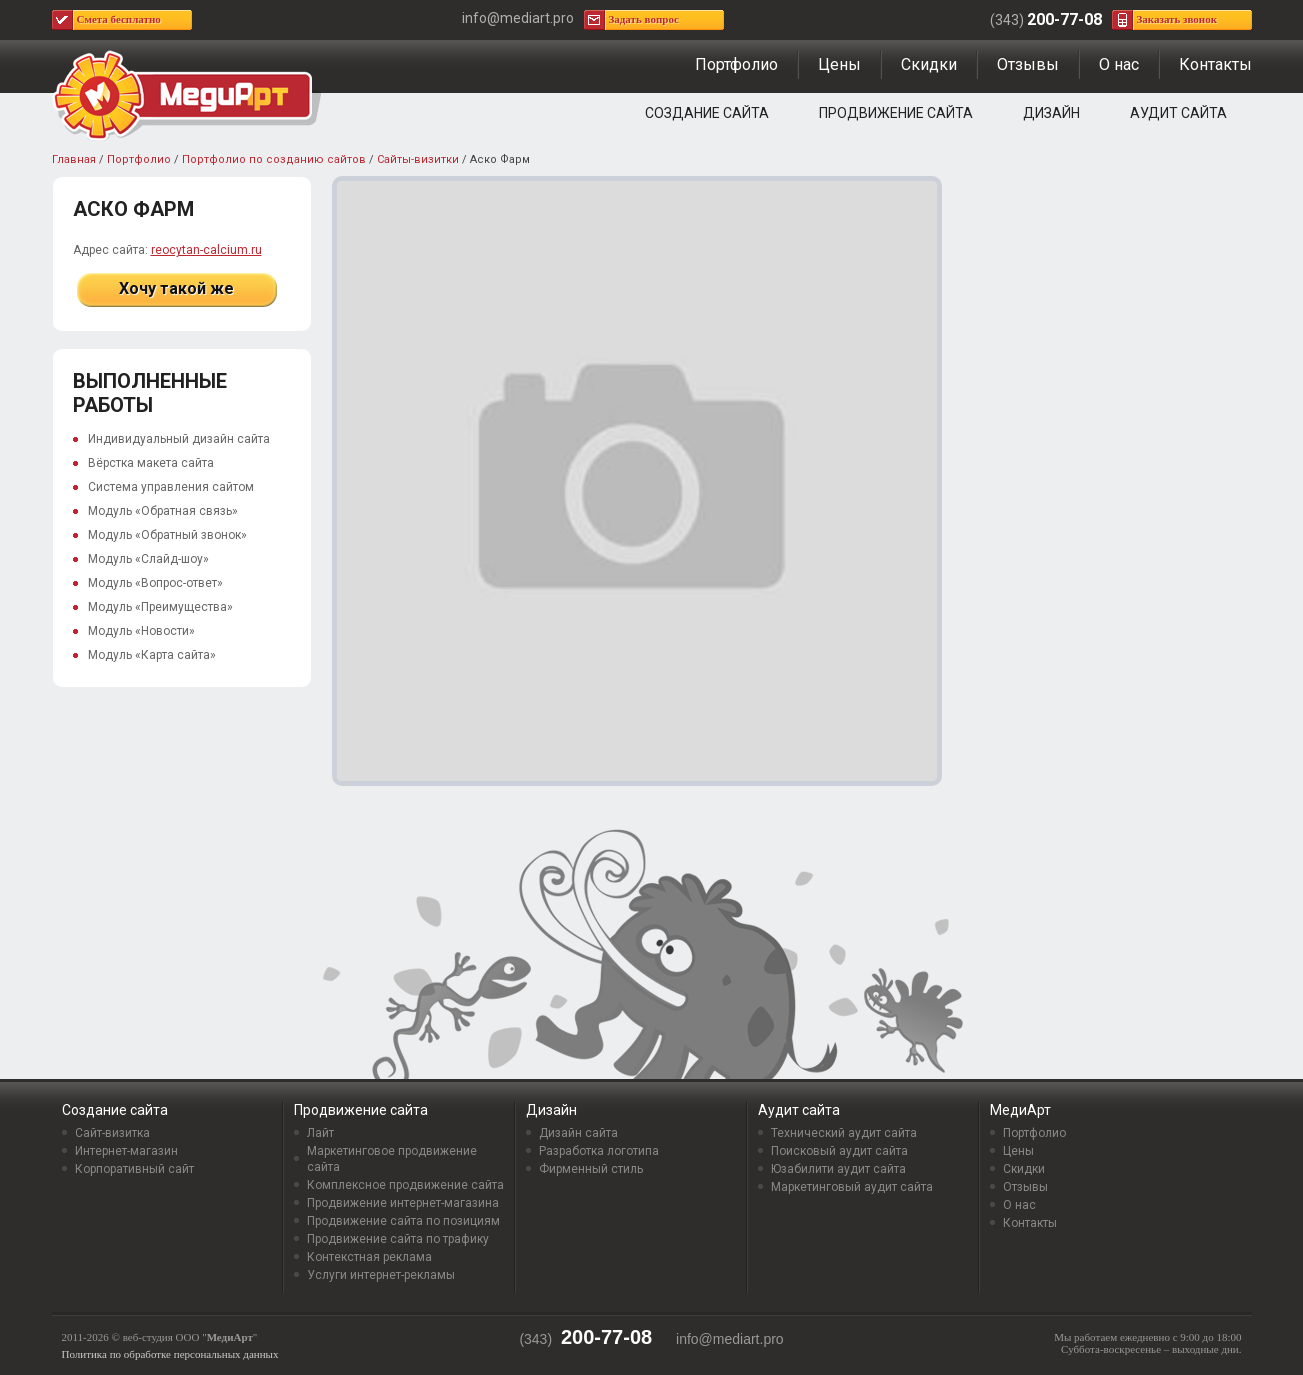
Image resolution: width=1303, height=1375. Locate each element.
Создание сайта (707, 113)
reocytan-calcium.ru (206, 250)
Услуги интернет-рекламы (381, 1275)
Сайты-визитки (418, 159)
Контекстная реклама (369, 1257)
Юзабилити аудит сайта (838, 1169)
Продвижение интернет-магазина (403, 1203)
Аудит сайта (1178, 113)
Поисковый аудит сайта (839, 1151)
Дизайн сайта (578, 1133)
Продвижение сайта (896, 113)
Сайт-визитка (112, 1133)
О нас (1119, 64)
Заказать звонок (1177, 19)
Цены (839, 64)
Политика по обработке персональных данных (170, 1354)
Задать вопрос (644, 19)
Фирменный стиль (591, 1169)
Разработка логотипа (599, 1151)
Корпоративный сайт (134, 1169)
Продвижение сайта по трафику (398, 1239)
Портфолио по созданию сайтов (274, 159)
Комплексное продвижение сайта (405, 1185)
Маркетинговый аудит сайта (852, 1187)
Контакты (1215, 64)
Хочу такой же (176, 288)
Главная (74, 159)
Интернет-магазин (126, 1151)
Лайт (320, 1133)
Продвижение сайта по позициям (403, 1221)
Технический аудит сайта (844, 1133)
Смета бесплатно (119, 19)
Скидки (929, 64)
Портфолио (736, 64)
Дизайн (1051, 113)
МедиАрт (1020, 1110)
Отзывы (1028, 64)
